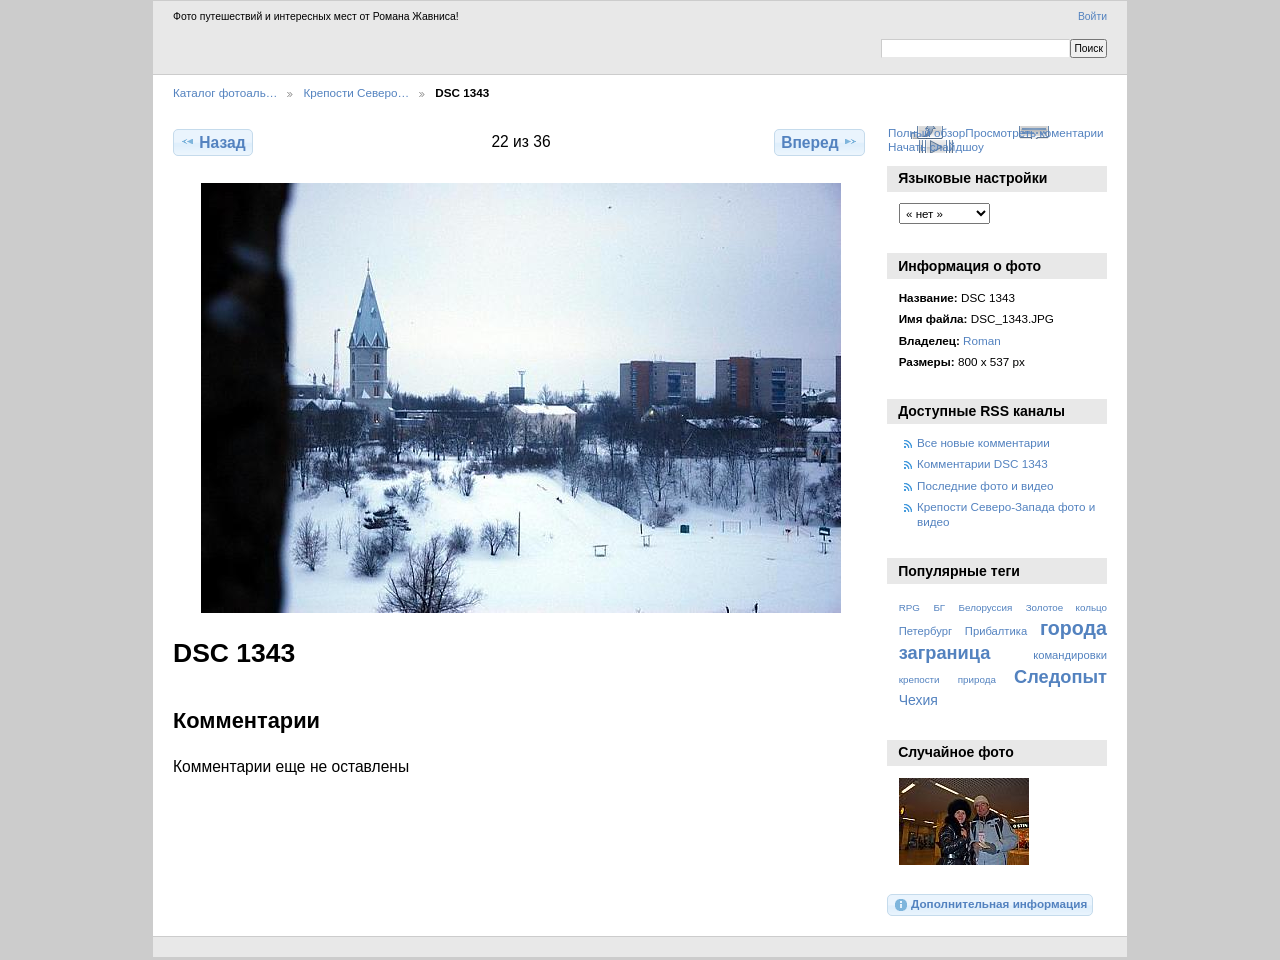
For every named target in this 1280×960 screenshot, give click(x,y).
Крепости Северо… (356, 92)
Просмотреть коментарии (1034, 132)
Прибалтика (996, 631)
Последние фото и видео (985, 485)
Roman (982, 340)
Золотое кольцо (1066, 607)
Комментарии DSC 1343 (982, 463)
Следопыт (1060, 676)
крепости (919, 679)
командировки (1070, 655)
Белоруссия (986, 607)
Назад (212, 142)
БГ (939, 607)
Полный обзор (926, 132)
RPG (909, 607)
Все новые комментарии (983, 442)
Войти (1092, 16)
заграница (945, 652)
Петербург (925, 631)
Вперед (819, 142)
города (1073, 628)
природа (977, 679)
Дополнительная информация (990, 905)
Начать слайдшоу (936, 146)
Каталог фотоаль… (225, 92)
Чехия (918, 700)
